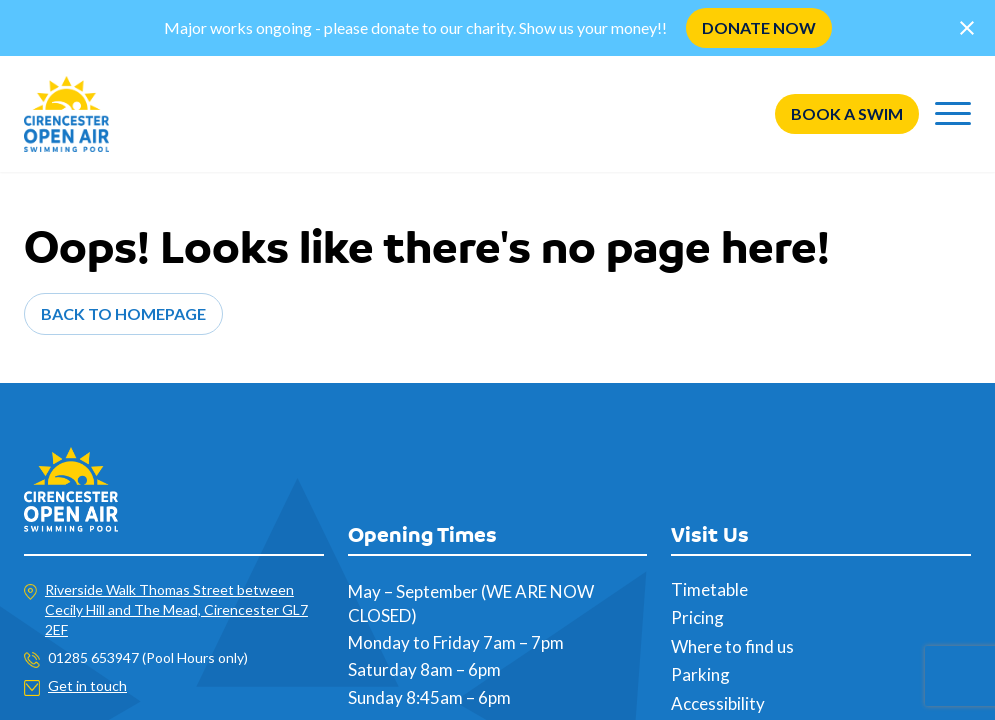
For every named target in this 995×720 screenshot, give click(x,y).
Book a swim (847, 113)
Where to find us (732, 646)
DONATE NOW (759, 27)
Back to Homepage (123, 313)
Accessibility (718, 703)
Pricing (697, 617)
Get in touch (87, 685)
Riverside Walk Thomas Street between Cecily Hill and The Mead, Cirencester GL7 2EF (176, 609)
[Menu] (953, 114)
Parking (700, 674)
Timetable (709, 589)
